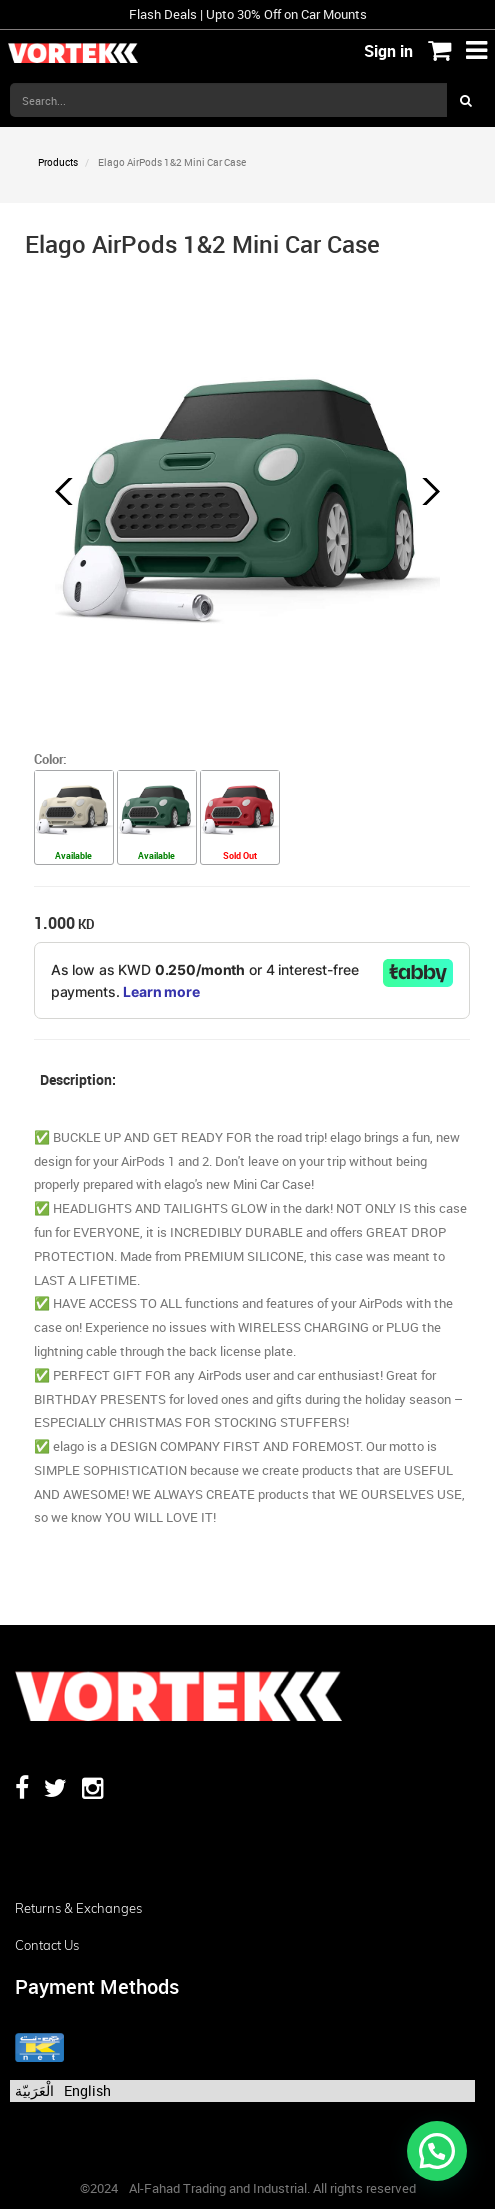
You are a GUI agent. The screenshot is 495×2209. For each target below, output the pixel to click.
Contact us (47, 1945)
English (87, 2090)
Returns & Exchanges (78, 1908)
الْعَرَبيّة (34, 2090)
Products (58, 162)
